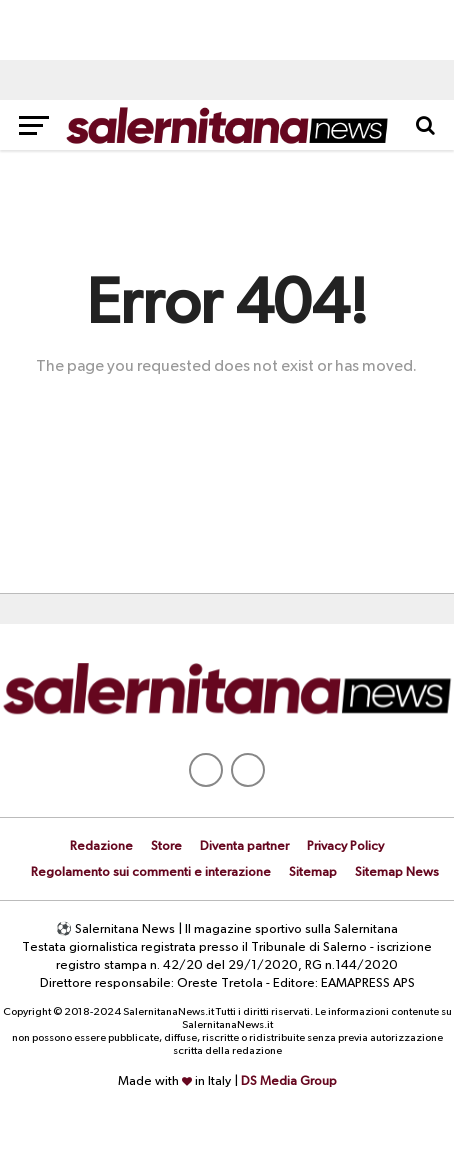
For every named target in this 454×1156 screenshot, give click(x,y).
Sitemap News (397, 872)
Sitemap (313, 872)
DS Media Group (289, 1081)
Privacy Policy (345, 846)
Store (166, 846)
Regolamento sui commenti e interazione (151, 872)
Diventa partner (244, 846)
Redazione (101, 846)
